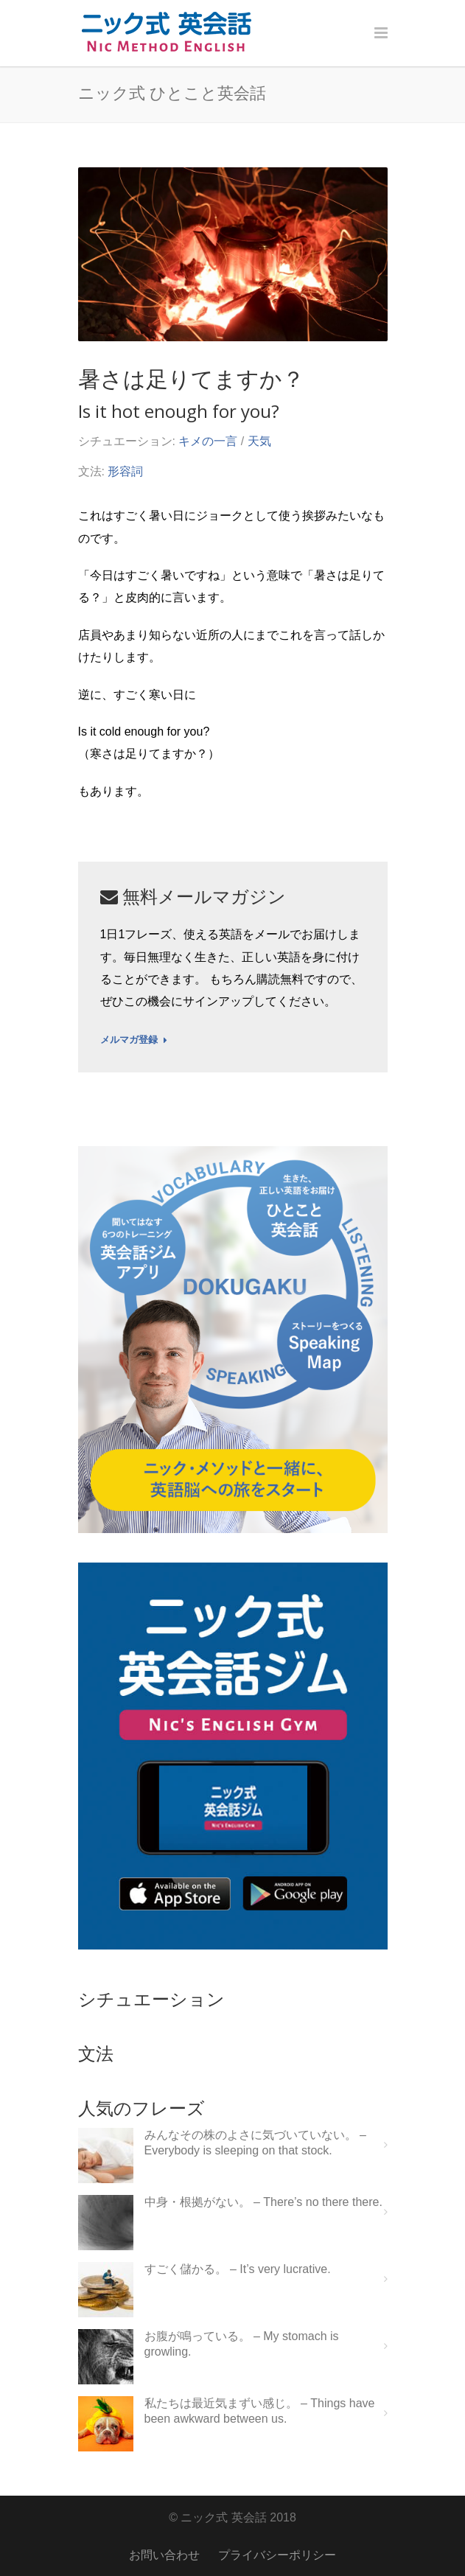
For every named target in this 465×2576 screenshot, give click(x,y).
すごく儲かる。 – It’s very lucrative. (237, 2269)
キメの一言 (207, 441)
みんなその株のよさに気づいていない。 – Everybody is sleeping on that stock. (255, 2143)
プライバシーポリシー (277, 2555)
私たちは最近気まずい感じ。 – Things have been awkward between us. (259, 2411)
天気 (259, 441)
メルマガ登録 (133, 1040)
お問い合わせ (164, 2555)
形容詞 (125, 471)
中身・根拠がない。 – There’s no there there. (263, 2202)
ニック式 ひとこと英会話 (172, 92)
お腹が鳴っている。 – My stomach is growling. (241, 2344)
